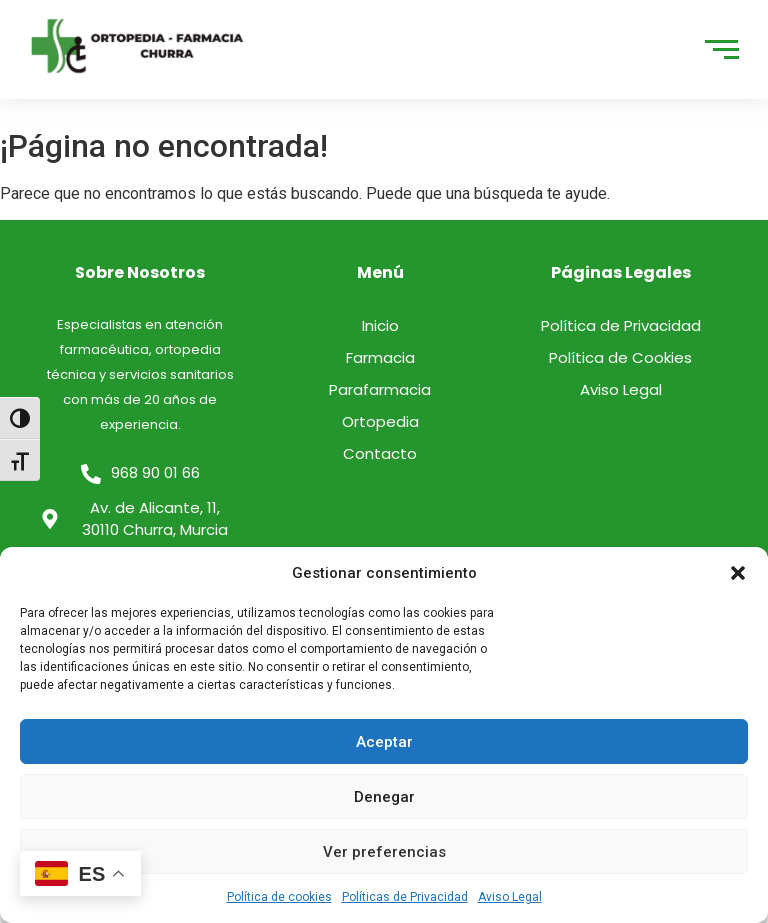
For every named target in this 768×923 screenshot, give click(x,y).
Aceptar (384, 742)
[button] (738, 573)
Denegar (384, 797)
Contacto (380, 453)
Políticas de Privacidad (405, 897)
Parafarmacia (380, 389)
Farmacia (380, 357)
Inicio (380, 325)
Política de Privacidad (621, 325)
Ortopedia (380, 421)
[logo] (138, 46)
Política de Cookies (620, 357)
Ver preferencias (384, 852)
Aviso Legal (510, 897)
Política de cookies (279, 897)
